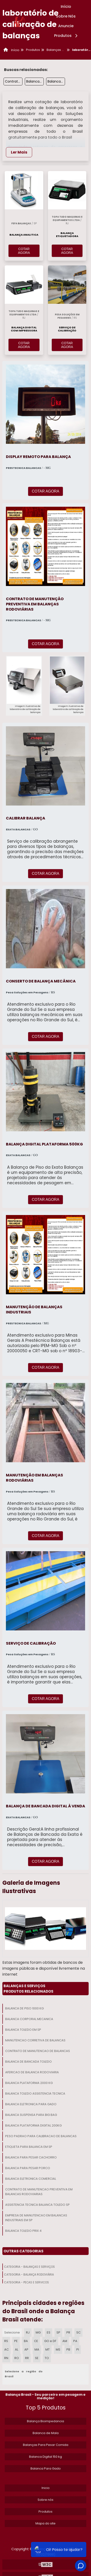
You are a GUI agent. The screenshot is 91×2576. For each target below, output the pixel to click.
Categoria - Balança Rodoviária (29, 2274)
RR (27, 2358)
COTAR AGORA (24, 251)
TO (47, 2358)
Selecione (12, 2332)
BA (26, 2341)
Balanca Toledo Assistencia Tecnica (35, 2093)
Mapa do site (45, 2523)
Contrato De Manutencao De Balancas (37, 2051)
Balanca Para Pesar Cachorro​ (31, 2157)
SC (78, 2332)
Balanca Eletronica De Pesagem (35, 81)
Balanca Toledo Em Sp (23, 2029)
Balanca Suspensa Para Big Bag (31, 2115)
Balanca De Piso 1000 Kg (24, 2008)
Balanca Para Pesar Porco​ (27, 2168)
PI (77, 2349)
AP (26, 2349)
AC (6, 2349)
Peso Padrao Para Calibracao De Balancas (41, 2136)
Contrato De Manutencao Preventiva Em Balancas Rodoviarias (13, 81)
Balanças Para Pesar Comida (45, 2445)
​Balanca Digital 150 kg (45, 2456)
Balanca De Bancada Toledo (28, 2061)
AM (64, 2341)
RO (16, 2358)
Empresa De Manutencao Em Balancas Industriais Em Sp (36, 2217)
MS (58, 2349)
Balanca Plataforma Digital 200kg (33, 2125)
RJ (28, 2332)
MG (38, 2332)
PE (16, 2341)
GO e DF (50, 2341)
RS (6, 2341)
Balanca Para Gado (45, 2468)
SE (37, 2358)
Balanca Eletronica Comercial (30, 2178)
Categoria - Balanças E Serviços (29, 2267)
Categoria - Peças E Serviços (26, 2282)
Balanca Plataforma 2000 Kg (29, 2083)
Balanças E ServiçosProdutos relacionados (28, 1988)
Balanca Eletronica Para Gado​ (30, 2104)
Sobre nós (45, 2499)
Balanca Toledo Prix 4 (23, 2230)
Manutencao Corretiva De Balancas (35, 2040)
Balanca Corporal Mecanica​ (29, 2019)
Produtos (66, 35)
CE (36, 2341)
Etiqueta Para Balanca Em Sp (28, 2146)
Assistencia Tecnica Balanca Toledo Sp (37, 2204)
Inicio (46, 2488)
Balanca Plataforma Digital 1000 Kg (56, 81)
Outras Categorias (23, 2251)
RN (6, 2358)
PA (75, 2341)
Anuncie (66, 26)
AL (16, 2349)
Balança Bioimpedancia (45, 2421)
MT (47, 2349)
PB (68, 2349)
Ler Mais (19, 152)
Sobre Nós (66, 16)
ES (48, 2332)
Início (66, 6)
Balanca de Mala (46, 2433)
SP (58, 2332)
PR (68, 2332)
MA (37, 2349)
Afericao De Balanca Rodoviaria (32, 2072)
